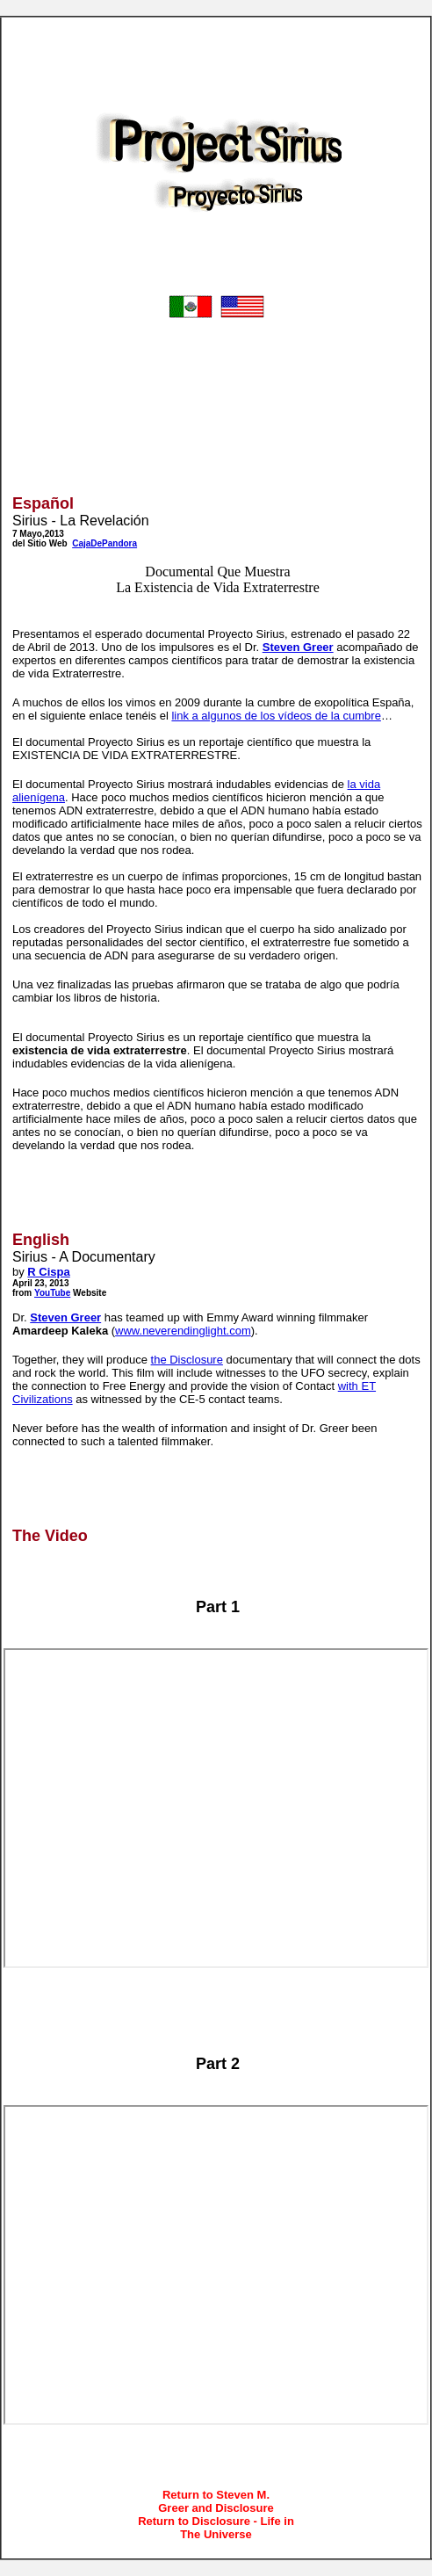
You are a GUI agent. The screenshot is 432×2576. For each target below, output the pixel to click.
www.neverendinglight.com (183, 1330)
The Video (50, 1536)
